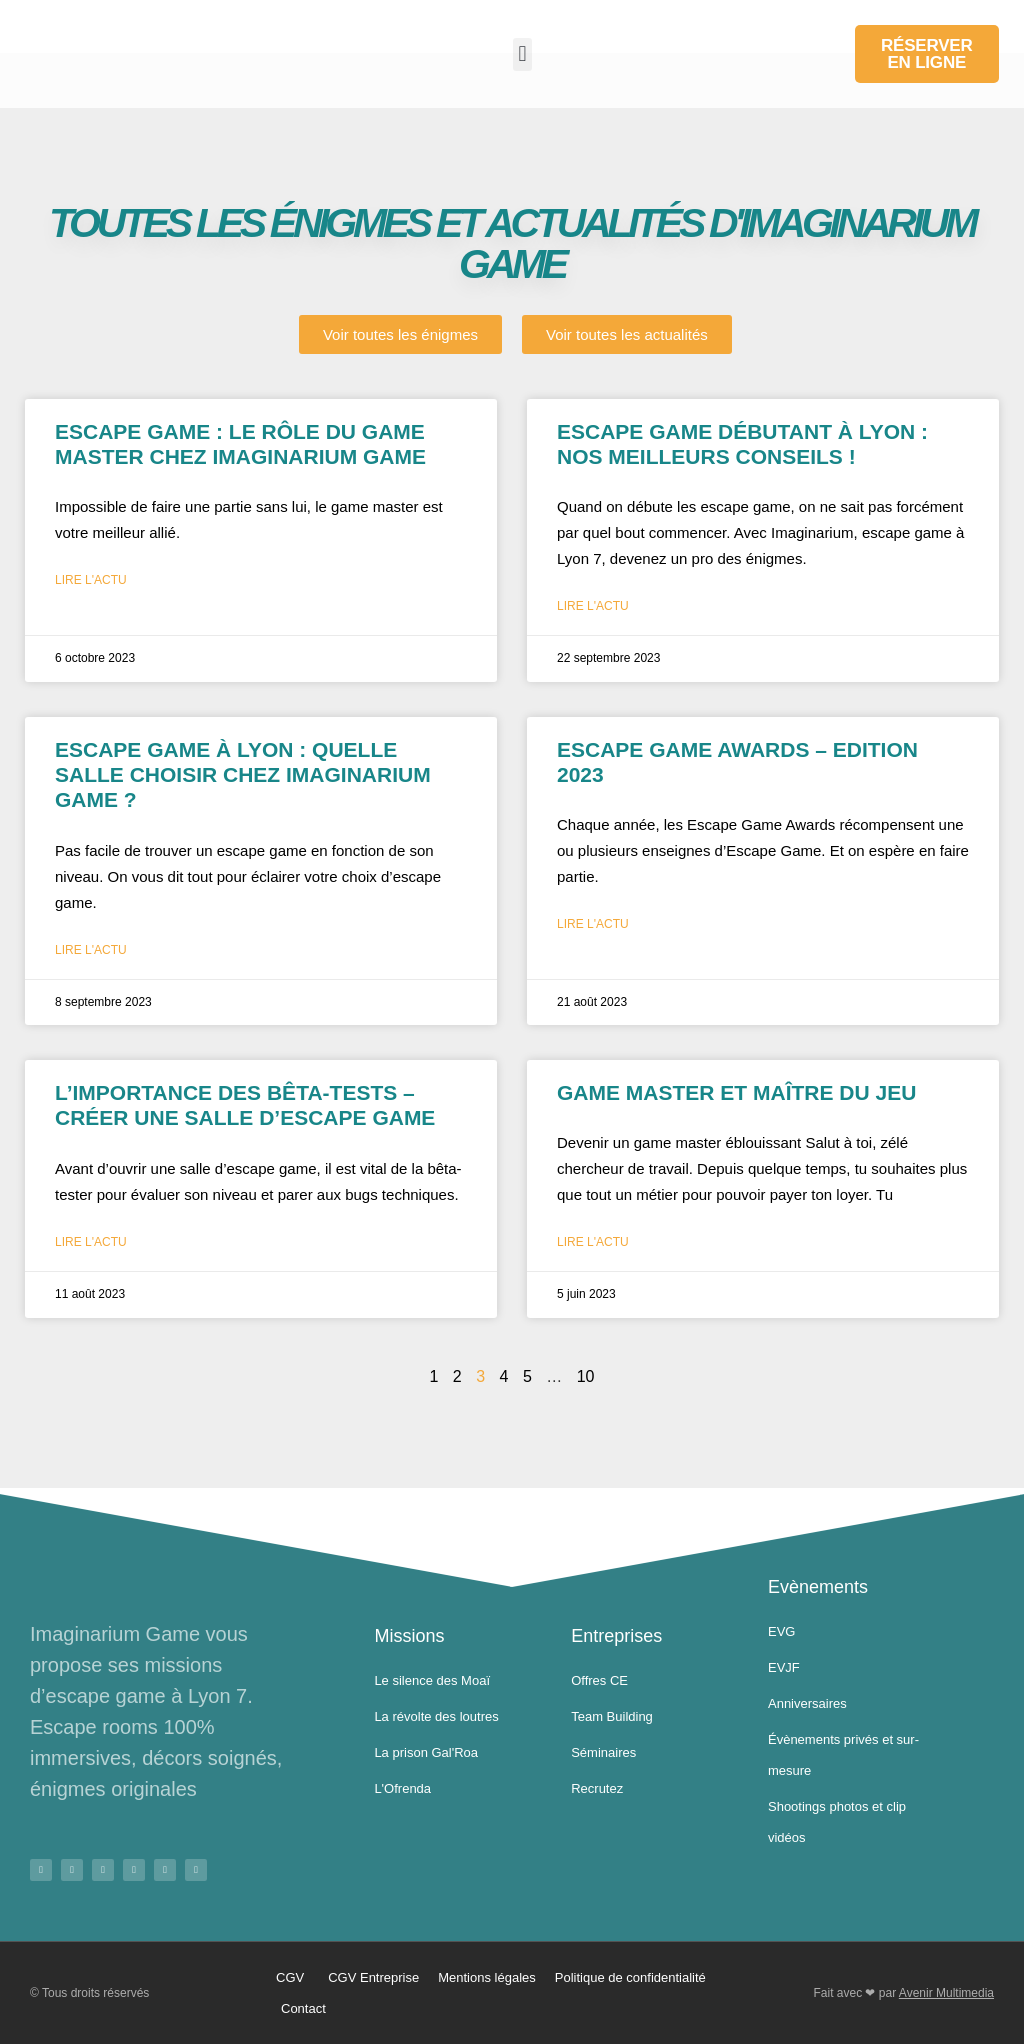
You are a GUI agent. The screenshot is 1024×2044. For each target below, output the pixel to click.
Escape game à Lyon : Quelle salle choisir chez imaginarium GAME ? (243, 774)
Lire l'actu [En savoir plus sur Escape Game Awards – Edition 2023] (593, 924)
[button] (522, 54)
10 (586, 1376)
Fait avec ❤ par (903, 1993)
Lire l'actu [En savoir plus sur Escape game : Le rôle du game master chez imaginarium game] (91, 580)
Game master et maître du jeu (736, 1092)
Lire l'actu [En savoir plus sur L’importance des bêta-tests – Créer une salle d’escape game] (91, 1242)
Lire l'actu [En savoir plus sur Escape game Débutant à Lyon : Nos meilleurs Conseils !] (593, 606)
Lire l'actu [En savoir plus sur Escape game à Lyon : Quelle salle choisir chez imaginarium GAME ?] (91, 950)
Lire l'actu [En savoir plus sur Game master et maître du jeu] (593, 1242)
